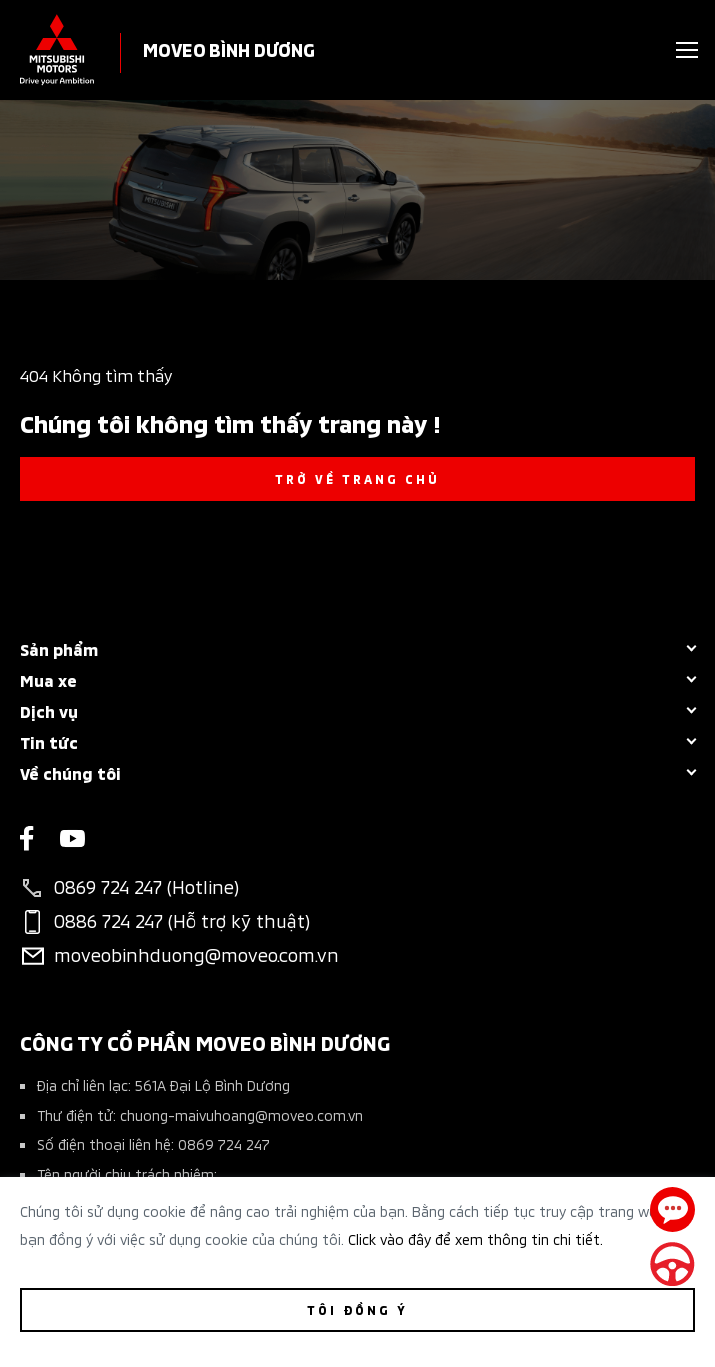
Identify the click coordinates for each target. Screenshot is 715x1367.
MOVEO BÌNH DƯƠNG (229, 48)
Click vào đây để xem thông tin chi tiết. (475, 1238)
